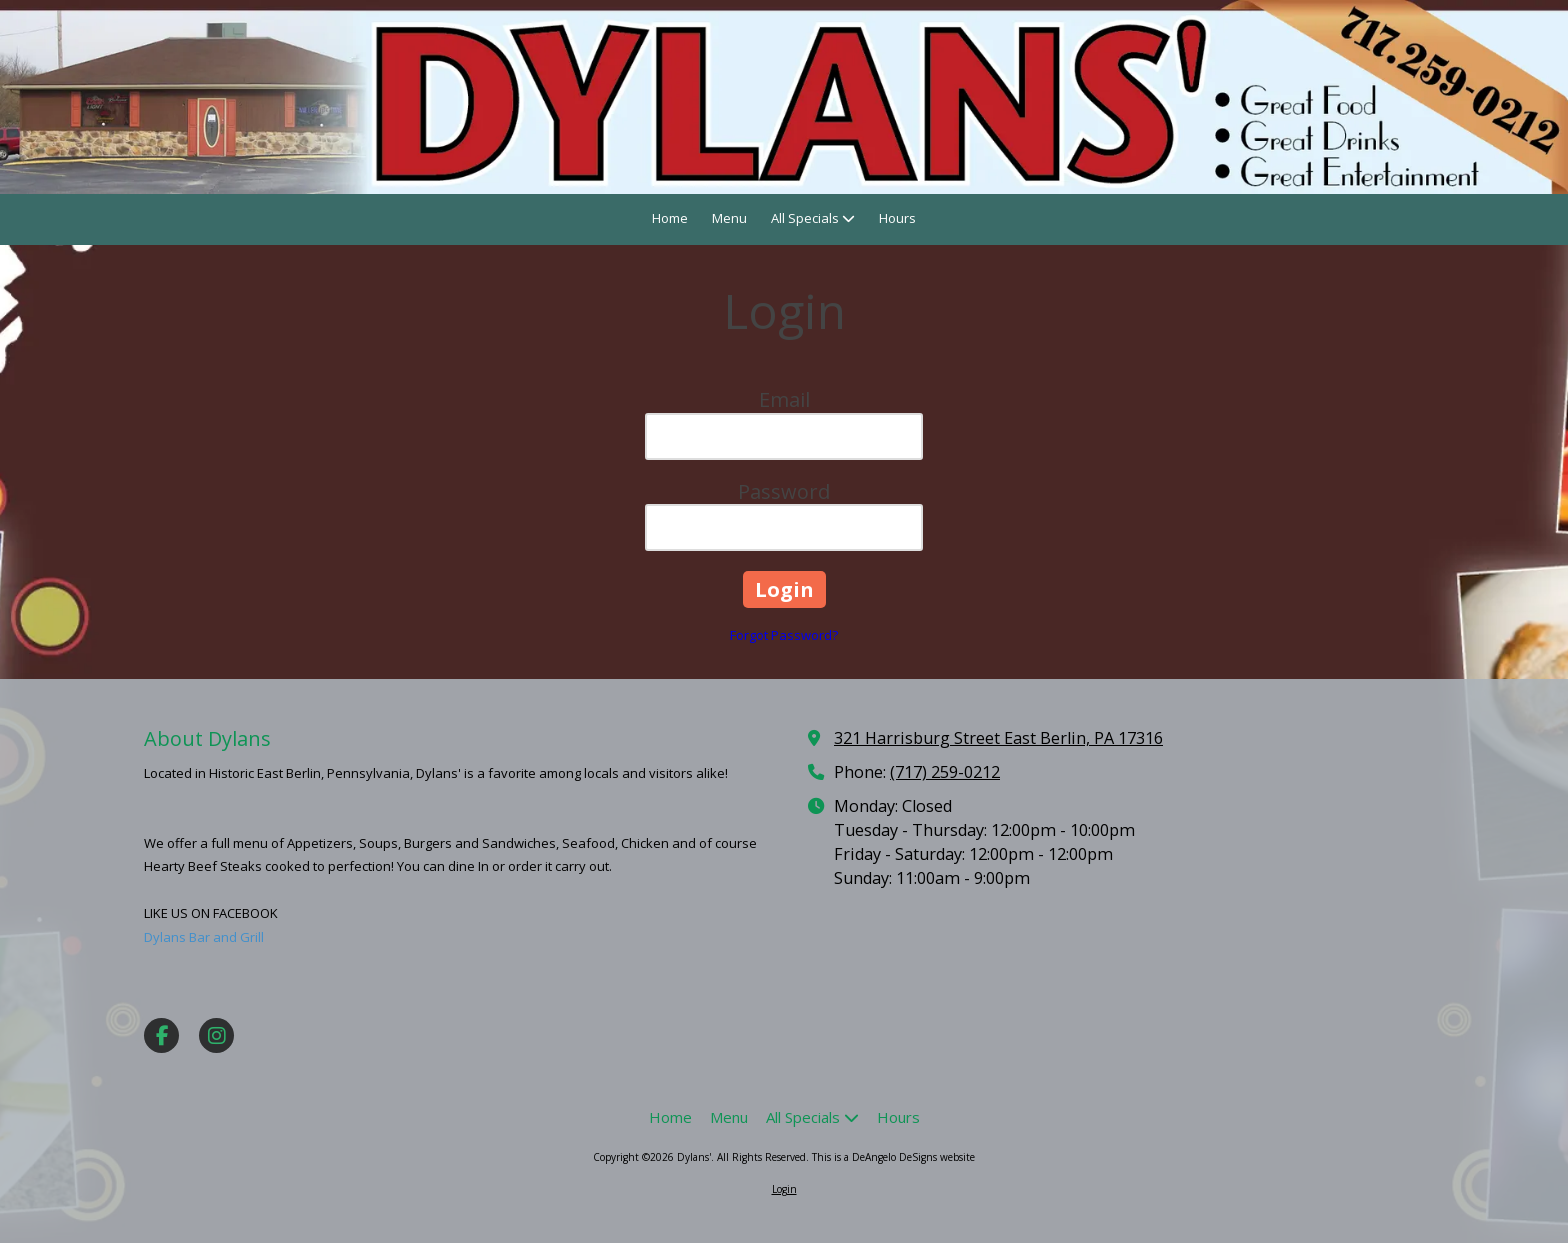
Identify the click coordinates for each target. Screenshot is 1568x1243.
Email (784, 399)
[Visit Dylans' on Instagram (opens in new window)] (216, 1035)
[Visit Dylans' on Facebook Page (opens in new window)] (161, 1035)
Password (784, 491)
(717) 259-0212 (945, 772)
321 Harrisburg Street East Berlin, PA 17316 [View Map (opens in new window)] (998, 738)
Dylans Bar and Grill (204, 937)
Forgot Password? (784, 635)
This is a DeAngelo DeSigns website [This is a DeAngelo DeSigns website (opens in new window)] (893, 1157)
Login (784, 1189)
